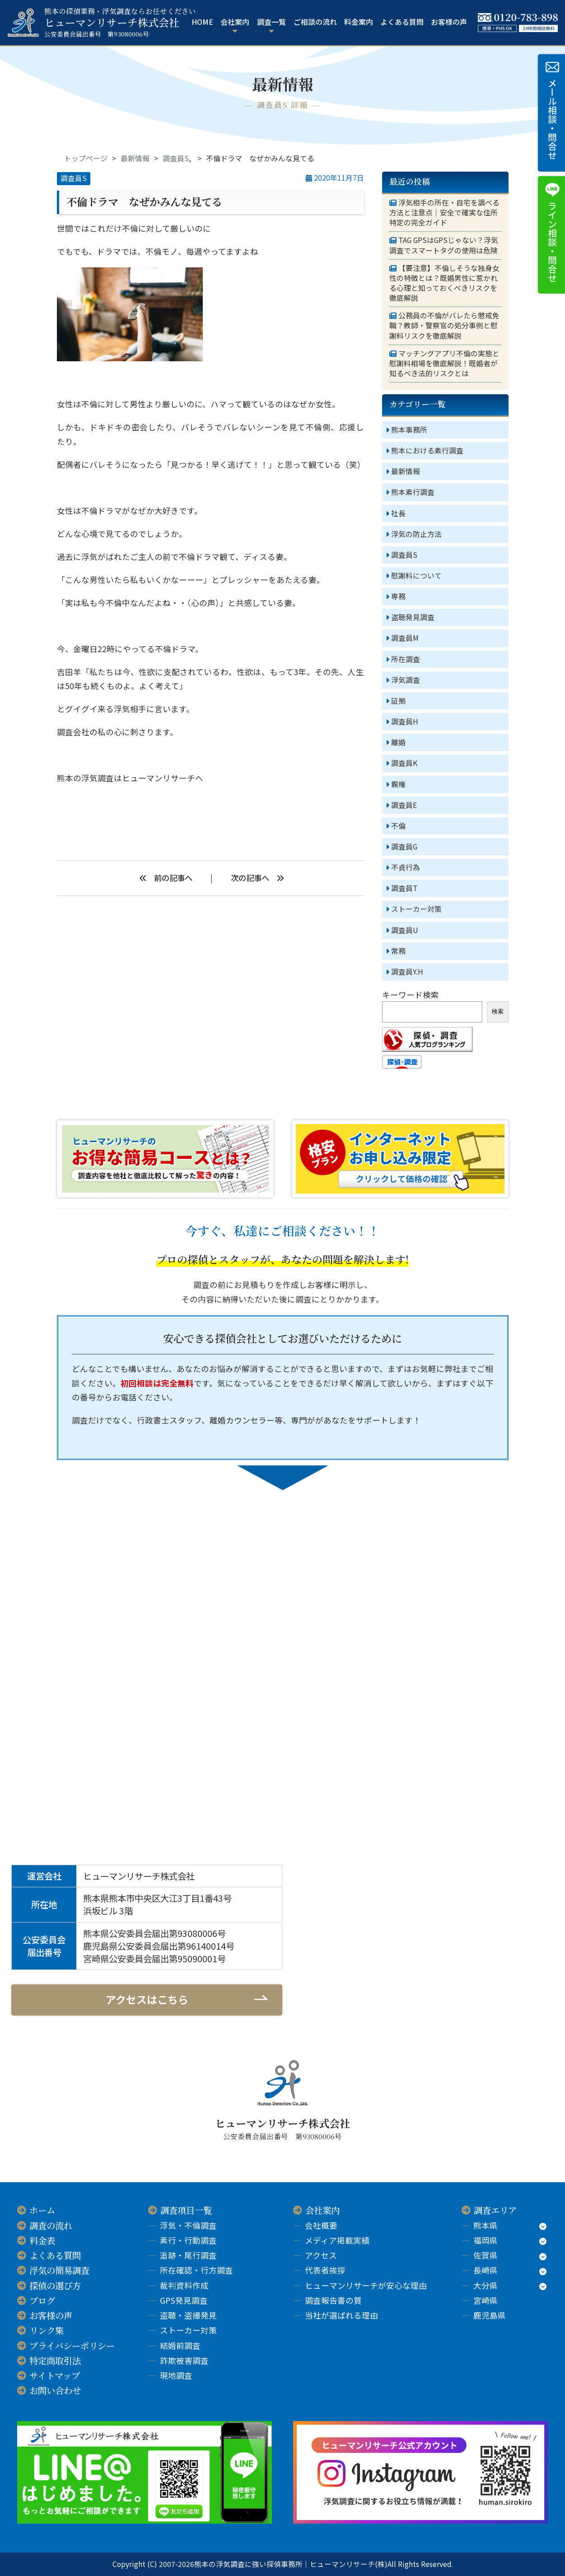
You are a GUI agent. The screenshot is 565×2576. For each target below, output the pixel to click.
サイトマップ (54, 2375)
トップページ (85, 158)
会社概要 (321, 2225)
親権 (398, 784)
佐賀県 (485, 2255)
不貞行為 (405, 867)
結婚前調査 (180, 2345)
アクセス (321, 2255)
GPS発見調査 (184, 2300)
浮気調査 (405, 680)
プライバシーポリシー (72, 2345)
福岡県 (485, 2240)
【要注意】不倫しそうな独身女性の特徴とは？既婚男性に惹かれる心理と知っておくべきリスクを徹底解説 (444, 283)
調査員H (404, 721)
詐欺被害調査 (184, 2360)
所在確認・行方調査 (196, 2270)
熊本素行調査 (412, 492)
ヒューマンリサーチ (158, 778)
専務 (398, 596)
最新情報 (135, 158)
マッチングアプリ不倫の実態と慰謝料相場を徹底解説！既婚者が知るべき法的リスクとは (444, 363)
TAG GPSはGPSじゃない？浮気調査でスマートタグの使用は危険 (443, 245)
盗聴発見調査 (412, 617)
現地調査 (176, 2375)
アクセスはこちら (147, 1999)
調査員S (176, 158)
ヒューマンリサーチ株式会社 (120, 22)
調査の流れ (50, 2225)
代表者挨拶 (325, 2270)
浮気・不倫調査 (188, 2225)
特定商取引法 (55, 2360)
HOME (202, 21)
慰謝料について (416, 575)
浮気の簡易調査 (59, 2270)
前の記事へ (173, 877)
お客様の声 (449, 21)
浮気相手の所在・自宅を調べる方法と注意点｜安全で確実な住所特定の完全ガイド (444, 213)
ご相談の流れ (315, 21)
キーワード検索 (410, 994)
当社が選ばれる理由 (341, 2315)
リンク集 (46, 2330)
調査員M (405, 638)
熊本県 (485, 2225)
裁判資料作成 (184, 2285)
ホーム (42, 2210)
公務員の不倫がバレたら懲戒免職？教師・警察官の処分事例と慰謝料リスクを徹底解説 (444, 326)
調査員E (404, 805)
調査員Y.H (407, 971)
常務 (398, 951)
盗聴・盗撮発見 (188, 2315)
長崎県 (485, 2270)
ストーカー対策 (416, 909)
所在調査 (405, 659)
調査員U (404, 930)
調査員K (404, 763)
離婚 (398, 742)
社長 (398, 513)
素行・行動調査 (188, 2240)
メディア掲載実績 (337, 2240)
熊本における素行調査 (427, 450)
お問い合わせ (55, 2390)
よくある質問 (402, 21)
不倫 (398, 826)
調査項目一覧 (186, 2210)
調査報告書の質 (333, 2300)
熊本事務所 (409, 430)
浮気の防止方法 (416, 534)
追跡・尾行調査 (188, 2255)
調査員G (404, 846)
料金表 (42, 2240)
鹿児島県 (489, 2315)
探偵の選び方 (55, 2285)
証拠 (398, 700)
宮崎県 (485, 2300)
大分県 (485, 2285)
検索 (498, 1011)
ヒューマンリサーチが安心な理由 (366, 2285)
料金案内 (358, 21)
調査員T (404, 888)
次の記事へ (250, 877)
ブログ (42, 2300)
